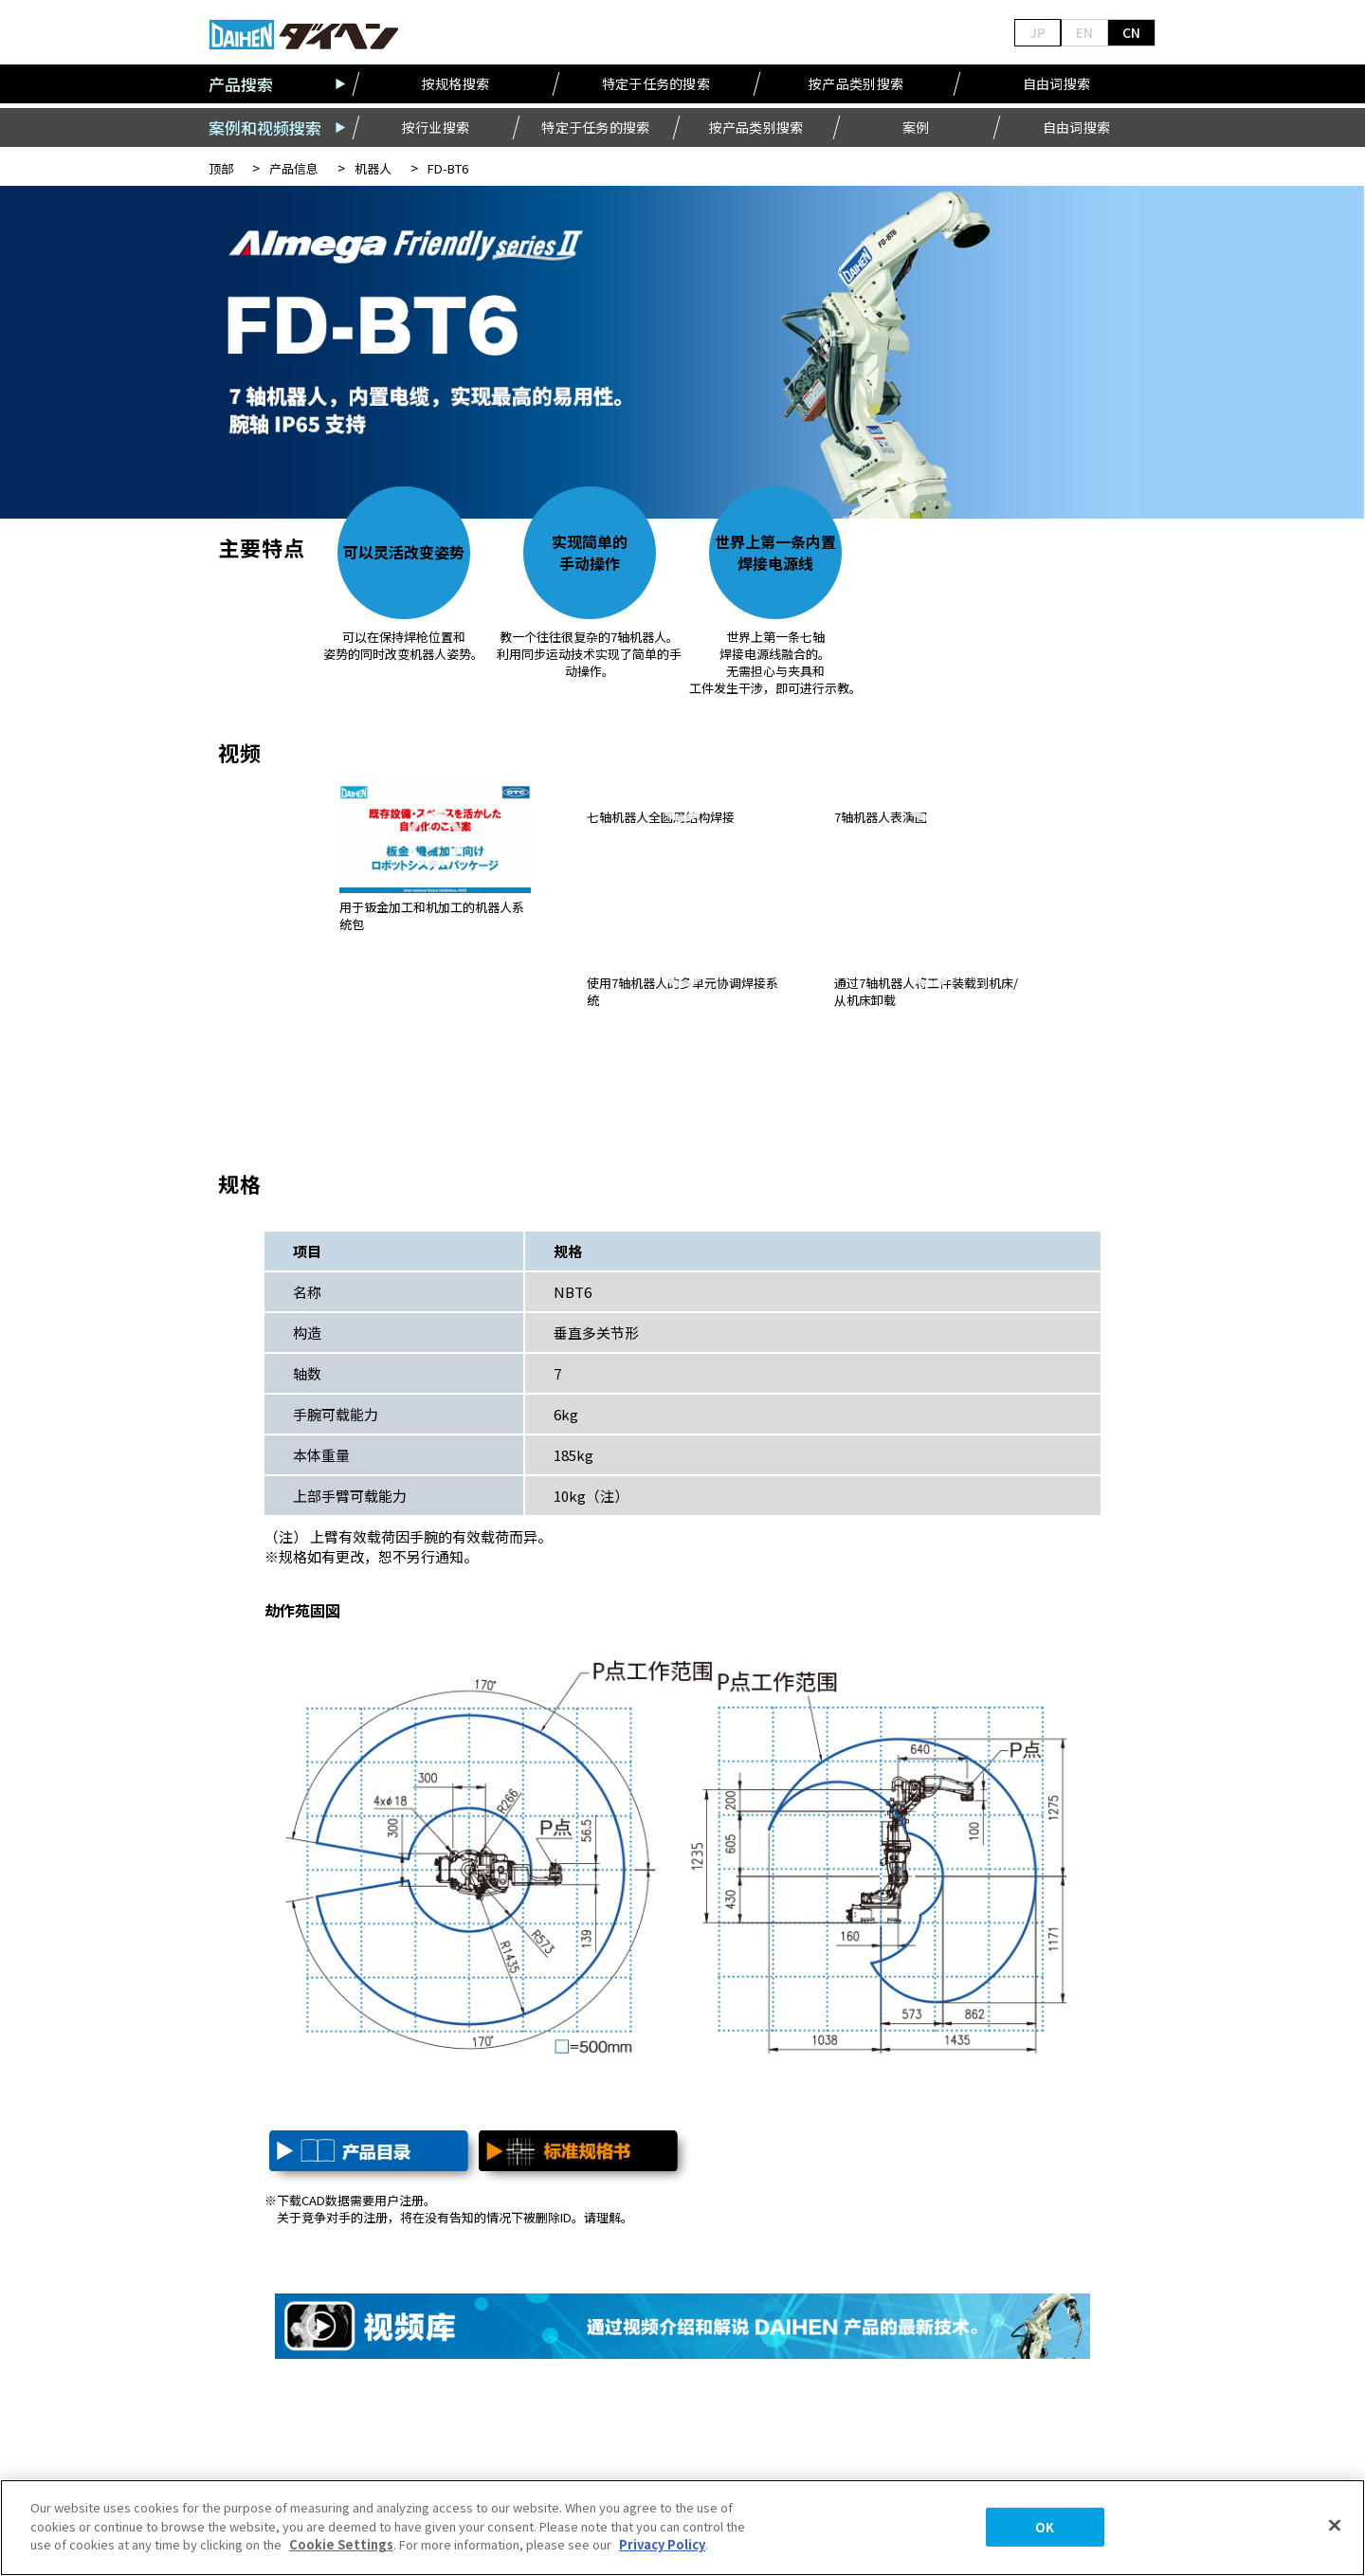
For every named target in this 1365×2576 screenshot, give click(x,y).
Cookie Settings (341, 2544)
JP (1037, 32)
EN (1084, 32)
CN (1131, 32)
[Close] (1335, 2526)
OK (1044, 2527)
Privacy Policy (662, 2544)
